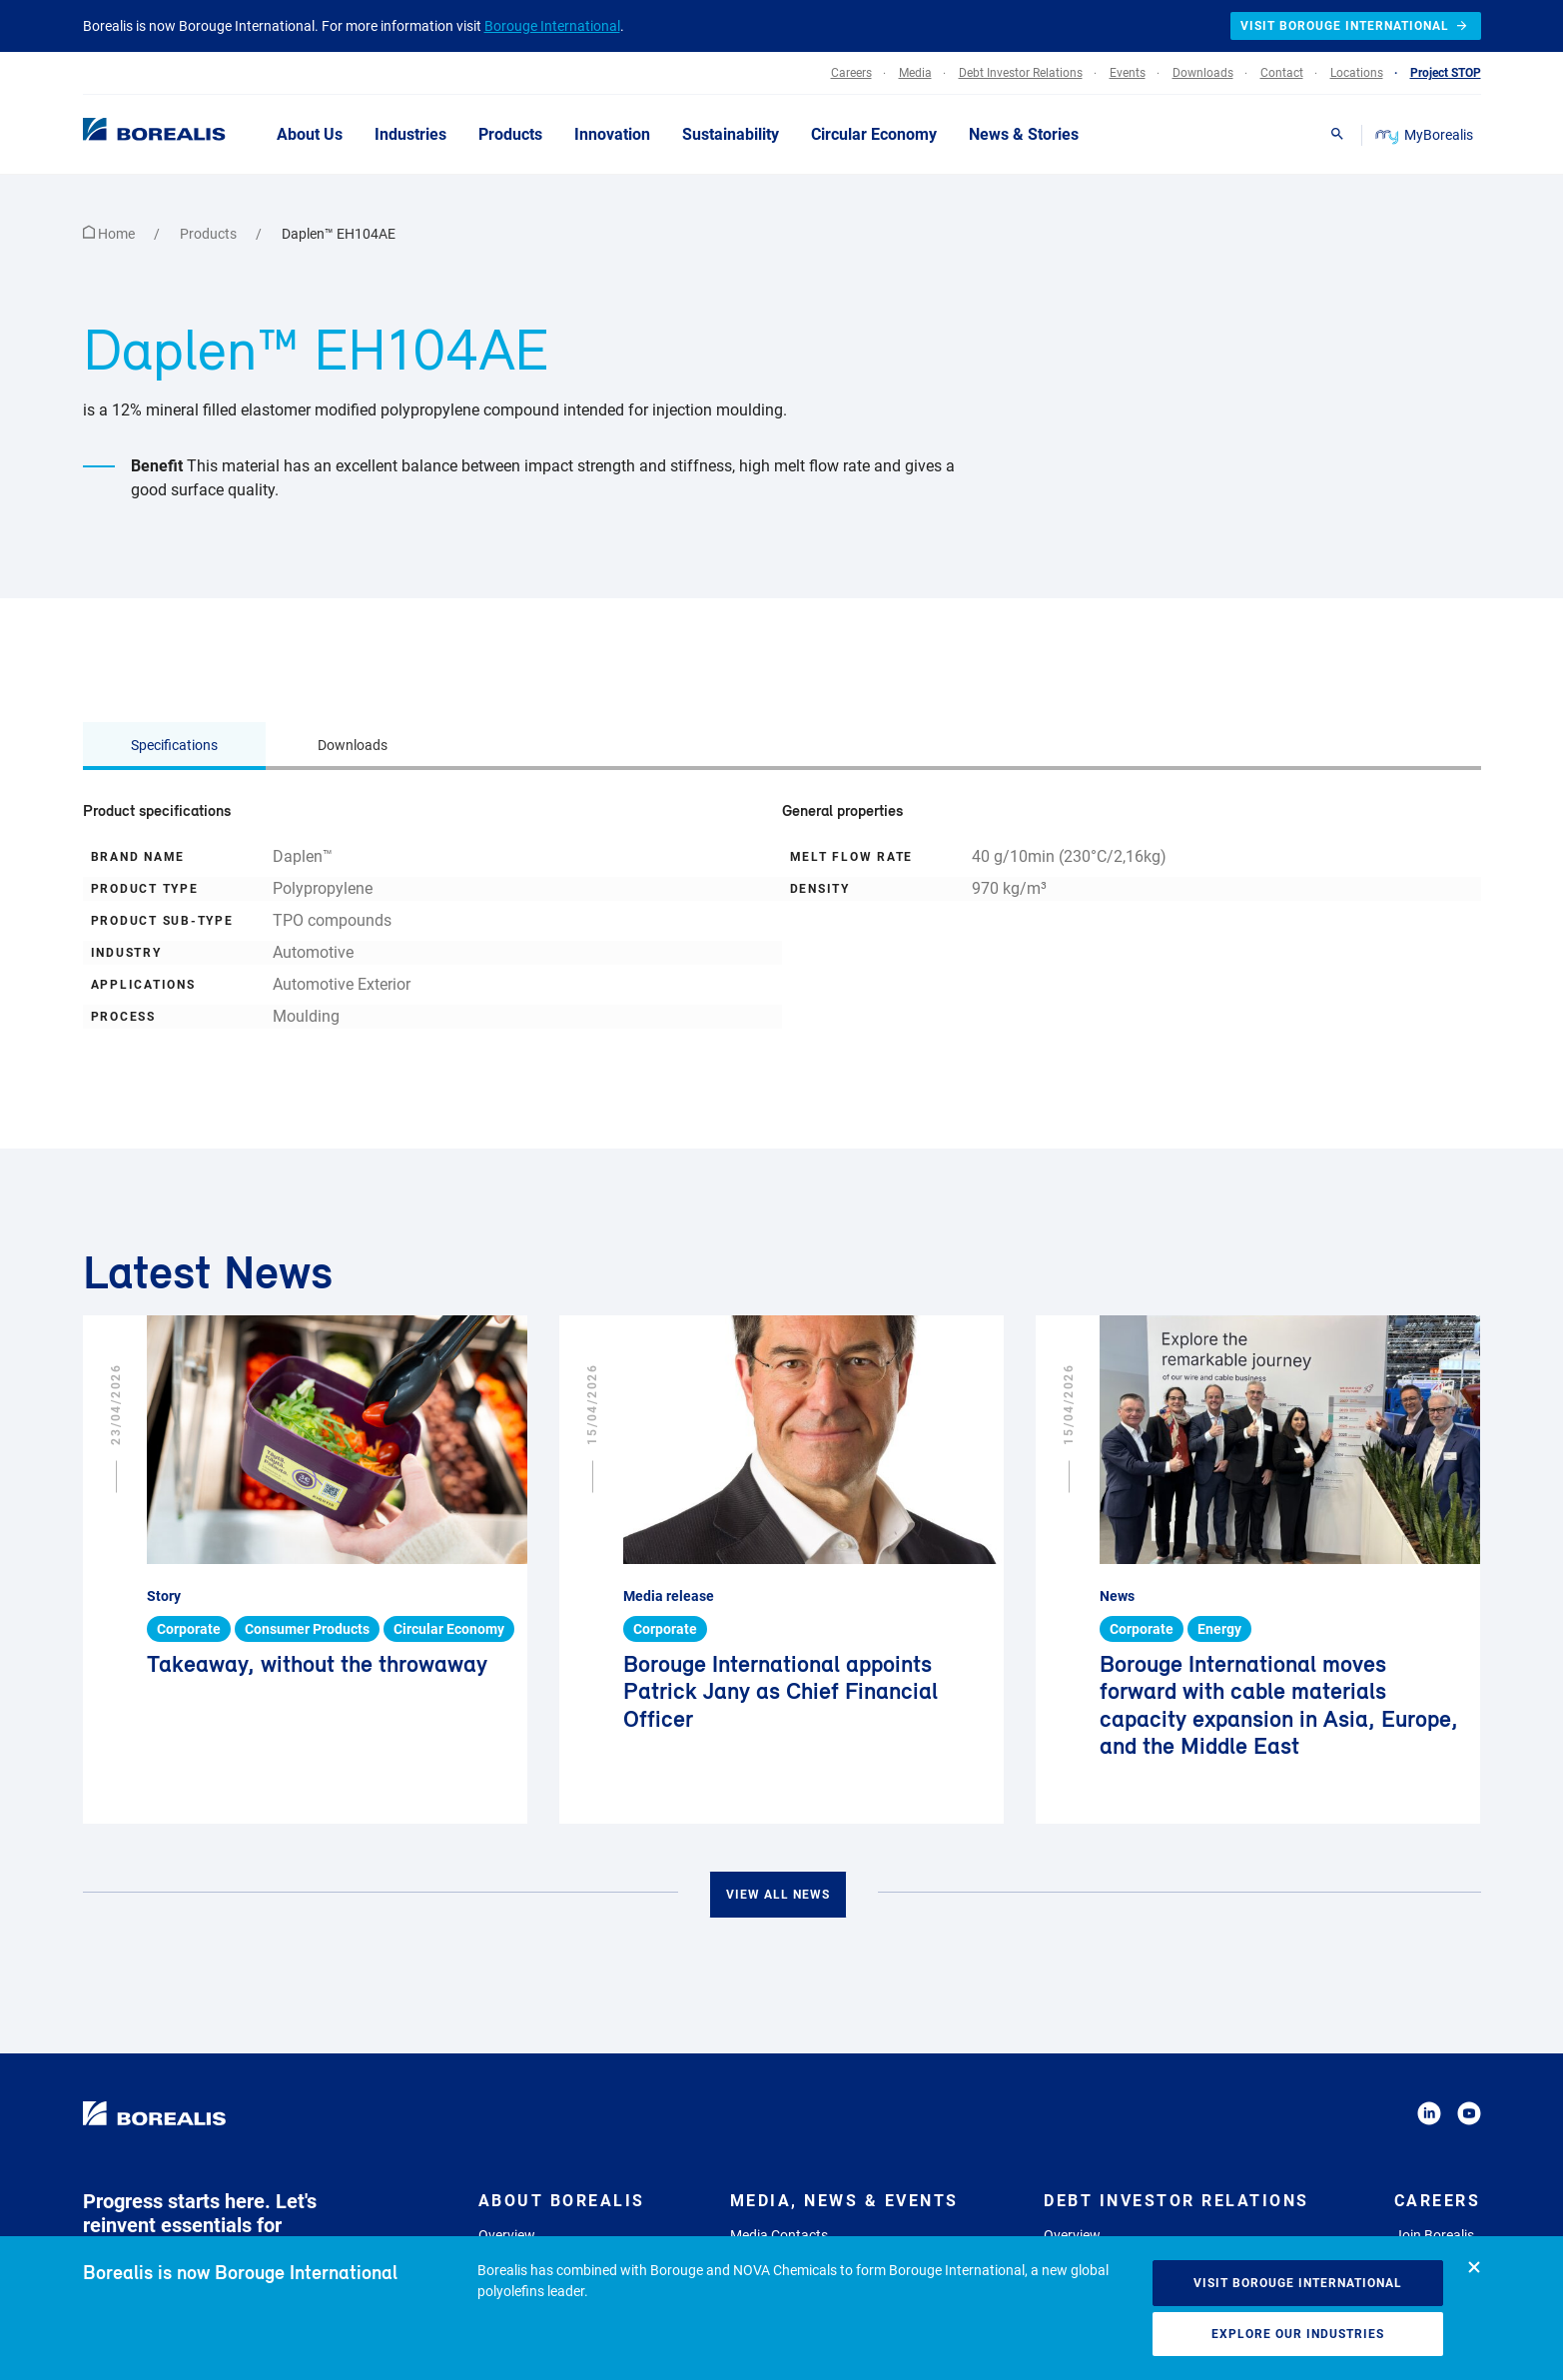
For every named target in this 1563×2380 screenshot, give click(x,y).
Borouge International (552, 26)
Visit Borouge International (1297, 2283)
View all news (778, 1895)
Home (110, 234)
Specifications (174, 745)
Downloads (353, 745)
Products (210, 234)
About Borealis (561, 2200)
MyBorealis (1425, 135)
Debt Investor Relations (1176, 2200)
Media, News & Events (844, 2200)
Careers (1437, 2200)
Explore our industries (1297, 2334)
